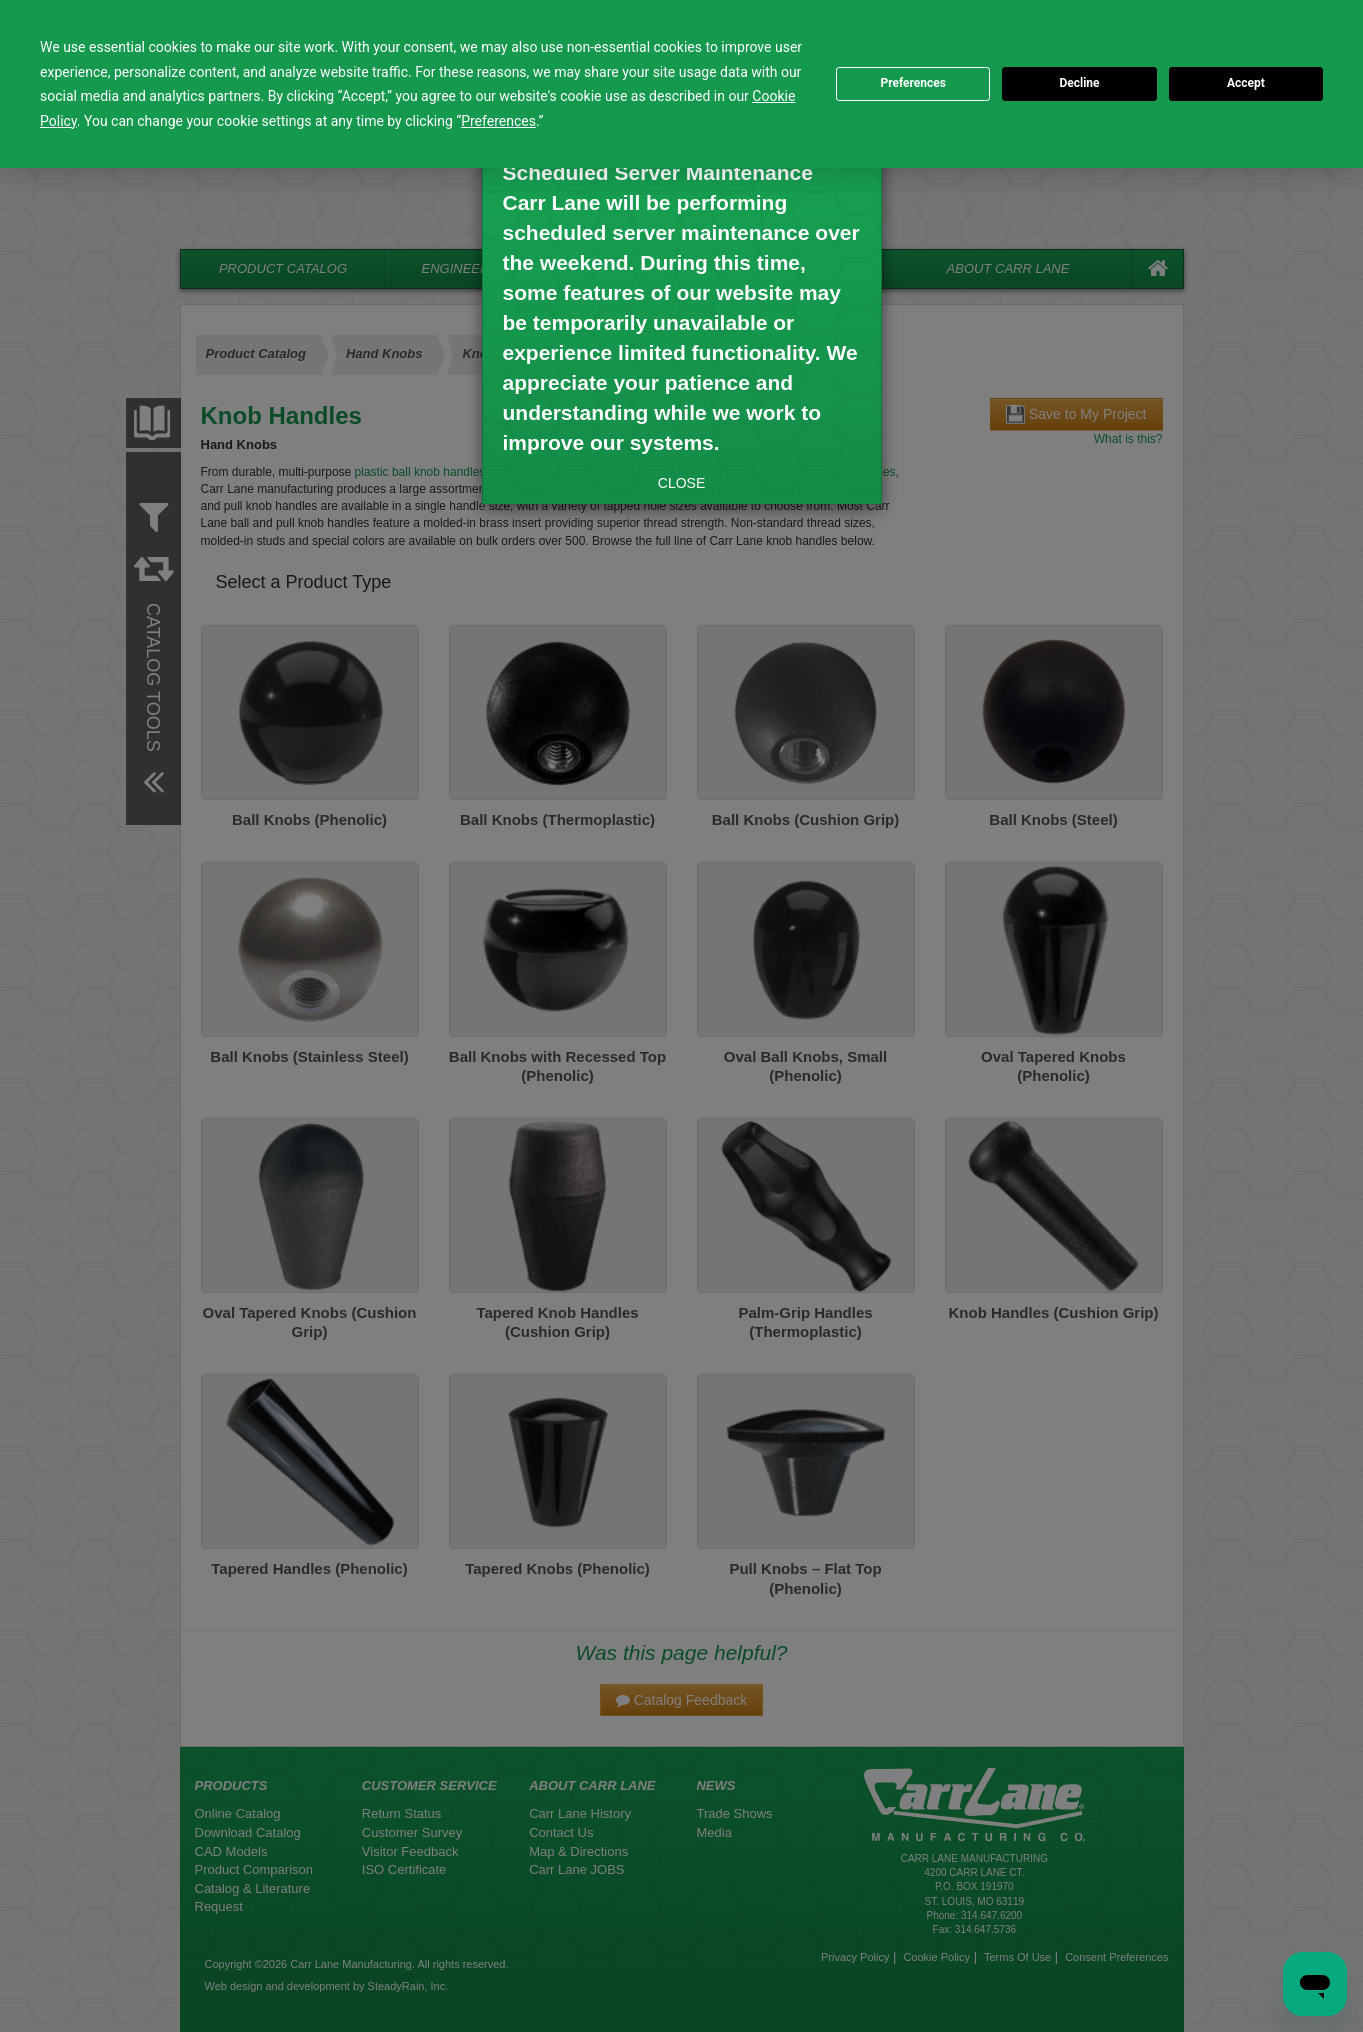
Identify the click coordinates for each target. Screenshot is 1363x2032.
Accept (1246, 83)
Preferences (913, 83)
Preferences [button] (498, 121)
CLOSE (681, 483)
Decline (1079, 83)
